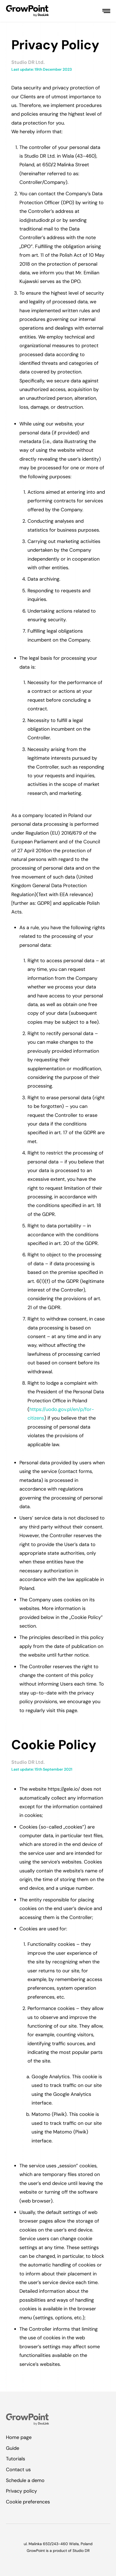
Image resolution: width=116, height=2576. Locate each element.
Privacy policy (21, 2491)
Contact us (18, 2469)
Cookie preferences (28, 2502)
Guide (12, 2448)
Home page (19, 2437)
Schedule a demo (25, 2480)
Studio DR (81, 2550)
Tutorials (15, 2458)
